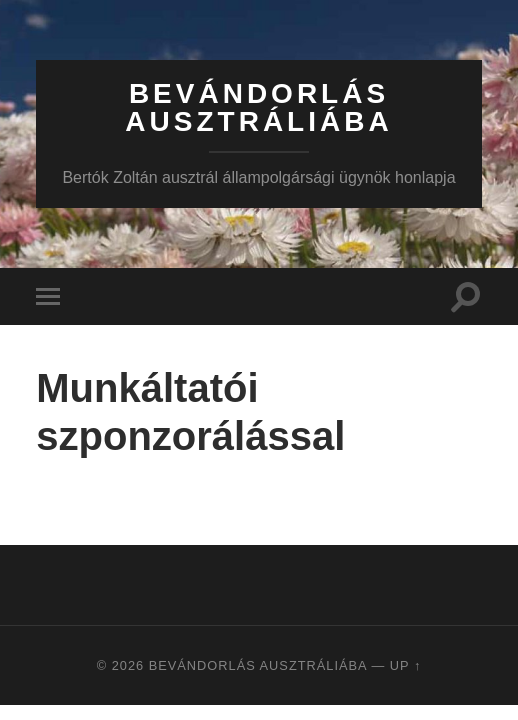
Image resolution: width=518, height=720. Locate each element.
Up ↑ (406, 665)
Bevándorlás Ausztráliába (258, 107)
